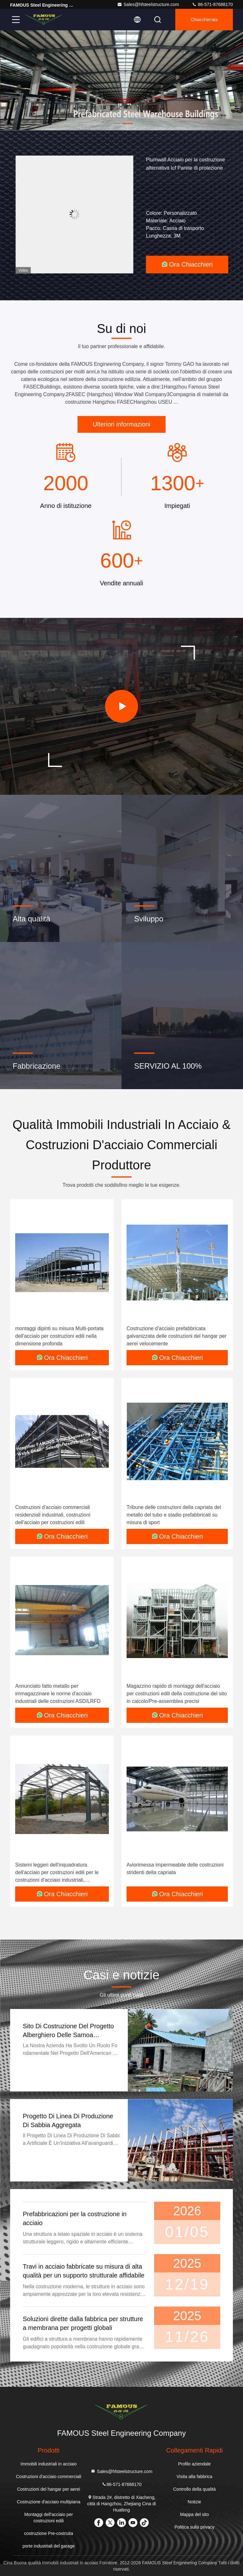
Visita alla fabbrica (194, 2476)
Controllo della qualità (194, 2489)
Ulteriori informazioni (121, 424)
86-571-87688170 (212, 4)
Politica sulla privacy (194, 2527)
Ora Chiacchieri (186, 264)
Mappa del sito (194, 2514)
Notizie (194, 2501)
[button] (115, 123)
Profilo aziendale (194, 2463)
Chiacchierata (204, 19)
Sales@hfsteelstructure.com (148, 4)
